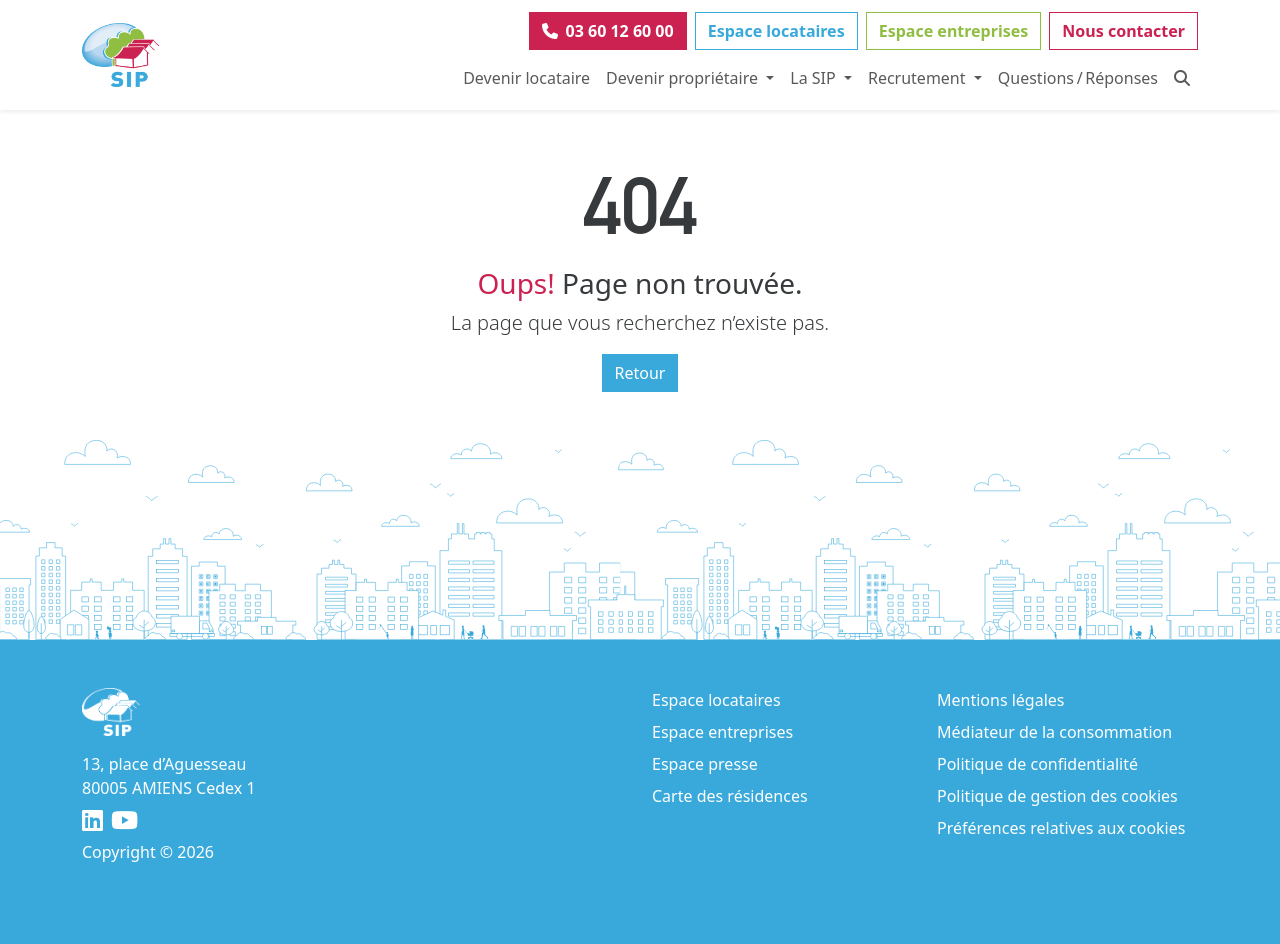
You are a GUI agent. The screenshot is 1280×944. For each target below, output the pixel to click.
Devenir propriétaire (684, 78)
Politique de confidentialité (1037, 764)
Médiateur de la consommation (1054, 732)
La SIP (815, 78)
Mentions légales (1001, 700)
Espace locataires (776, 31)
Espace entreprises (954, 31)
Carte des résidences (730, 796)
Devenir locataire (526, 78)
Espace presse (705, 764)
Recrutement (919, 78)
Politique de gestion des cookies (1057, 796)
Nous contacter (1123, 31)
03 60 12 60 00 (608, 31)
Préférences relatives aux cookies (1061, 828)
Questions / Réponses (1078, 78)
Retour (640, 373)
